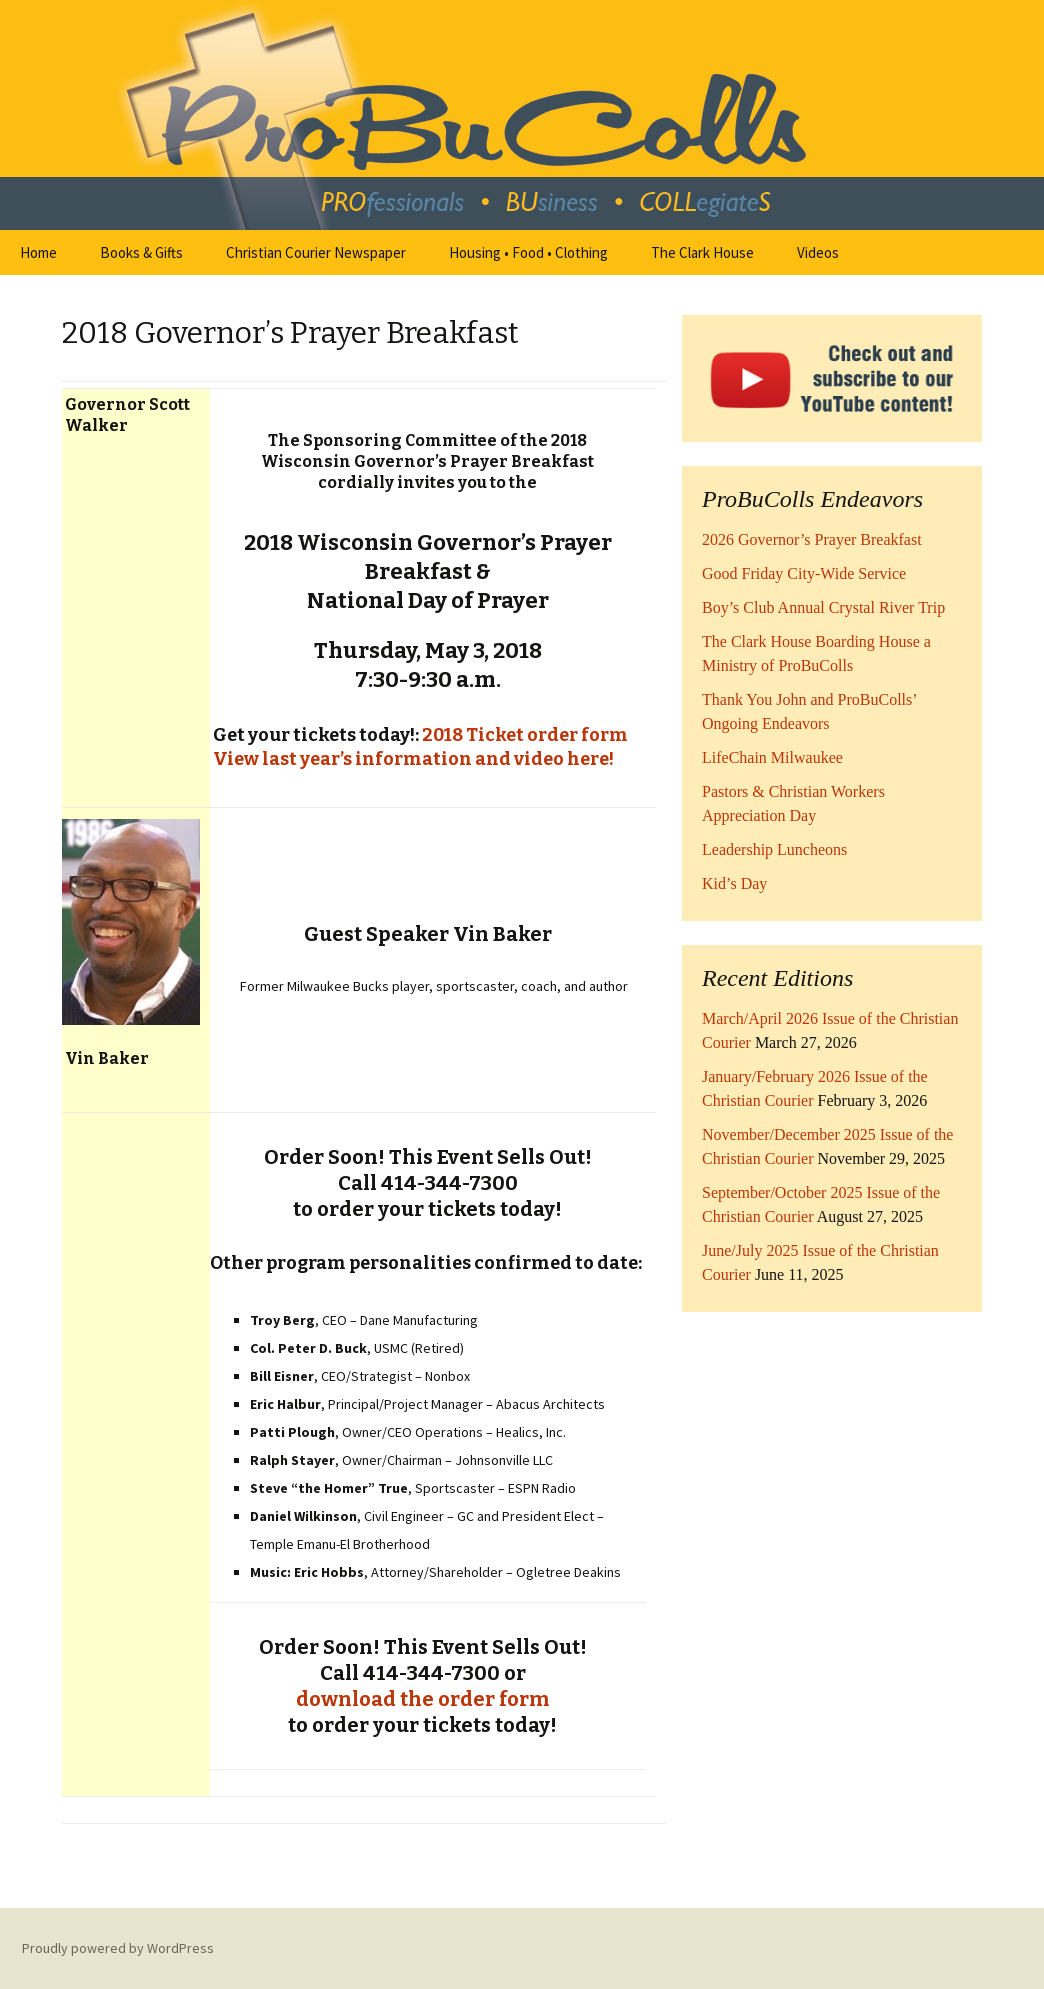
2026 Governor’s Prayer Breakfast (812, 539)
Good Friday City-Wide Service (804, 573)
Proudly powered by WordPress (118, 1948)
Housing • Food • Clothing (528, 252)
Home (38, 252)
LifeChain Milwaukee (772, 757)
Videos (818, 252)
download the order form (422, 1699)
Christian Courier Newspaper (316, 252)
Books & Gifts (141, 252)
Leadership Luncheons (774, 849)
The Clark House (702, 252)
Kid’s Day (734, 883)
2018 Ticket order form (525, 735)
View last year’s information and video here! (412, 759)
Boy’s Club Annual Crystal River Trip (823, 607)
